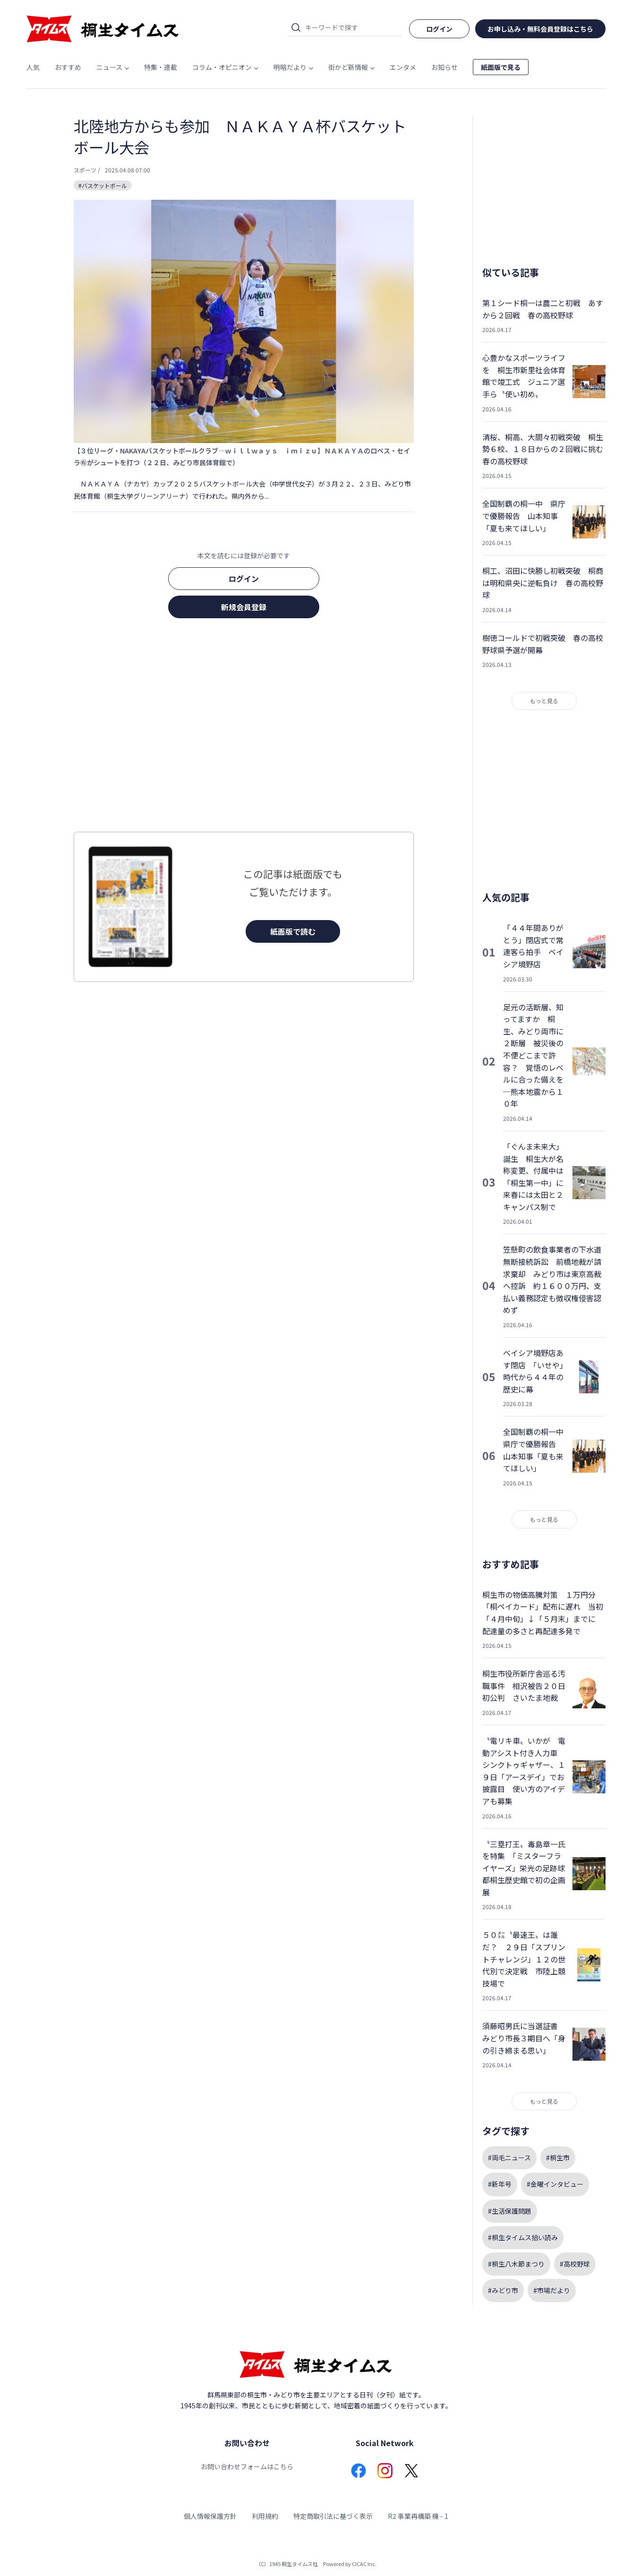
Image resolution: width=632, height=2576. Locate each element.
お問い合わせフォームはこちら (247, 2466)
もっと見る (544, 701)
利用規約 (265, 2516)
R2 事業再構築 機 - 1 (418, 2516)
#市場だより (551, 2290)
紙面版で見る (501, 67)
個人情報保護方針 (210, 2516)
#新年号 (500, 2184)
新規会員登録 (243, 607)
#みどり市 (503, 2290)
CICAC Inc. (364, 2563)
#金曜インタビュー (555, 2184)
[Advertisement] (244, 728)
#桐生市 (558, 2157)
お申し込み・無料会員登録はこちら (540, 29)
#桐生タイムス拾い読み (523, 2237)
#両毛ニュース (509, 2157)
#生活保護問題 (509, 2211)
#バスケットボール (102, 185)
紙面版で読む (293, 931)
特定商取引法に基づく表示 (333, 2516)
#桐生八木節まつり (516, 2264)
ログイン (244, 578)
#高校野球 (575, 2264)
